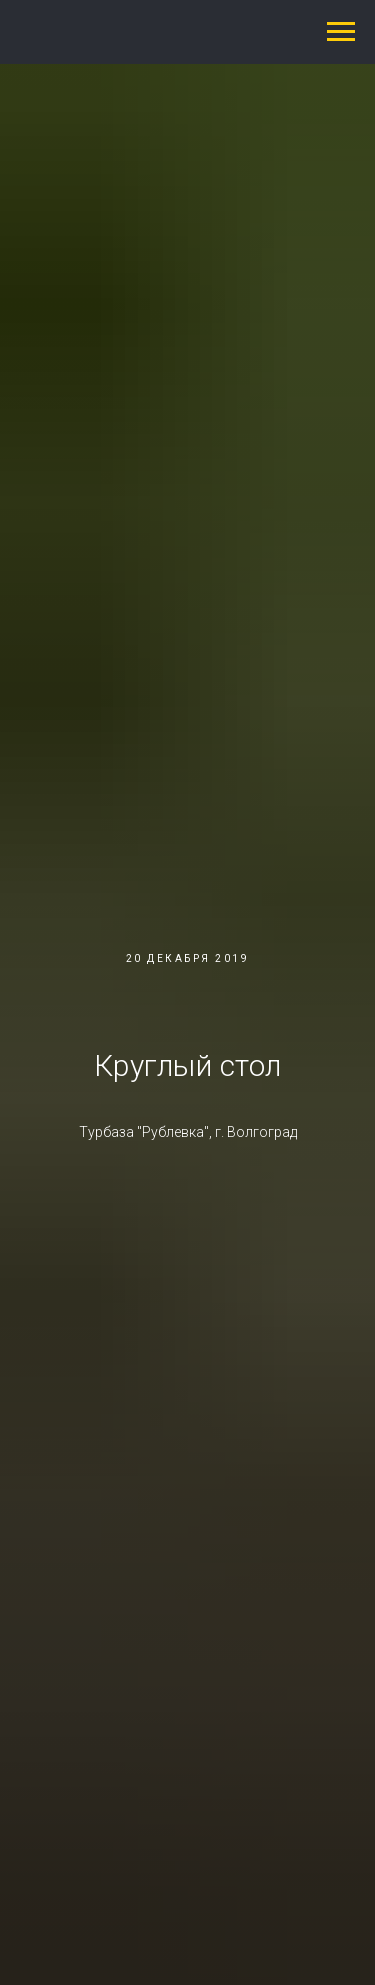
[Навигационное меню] (341, 32)
